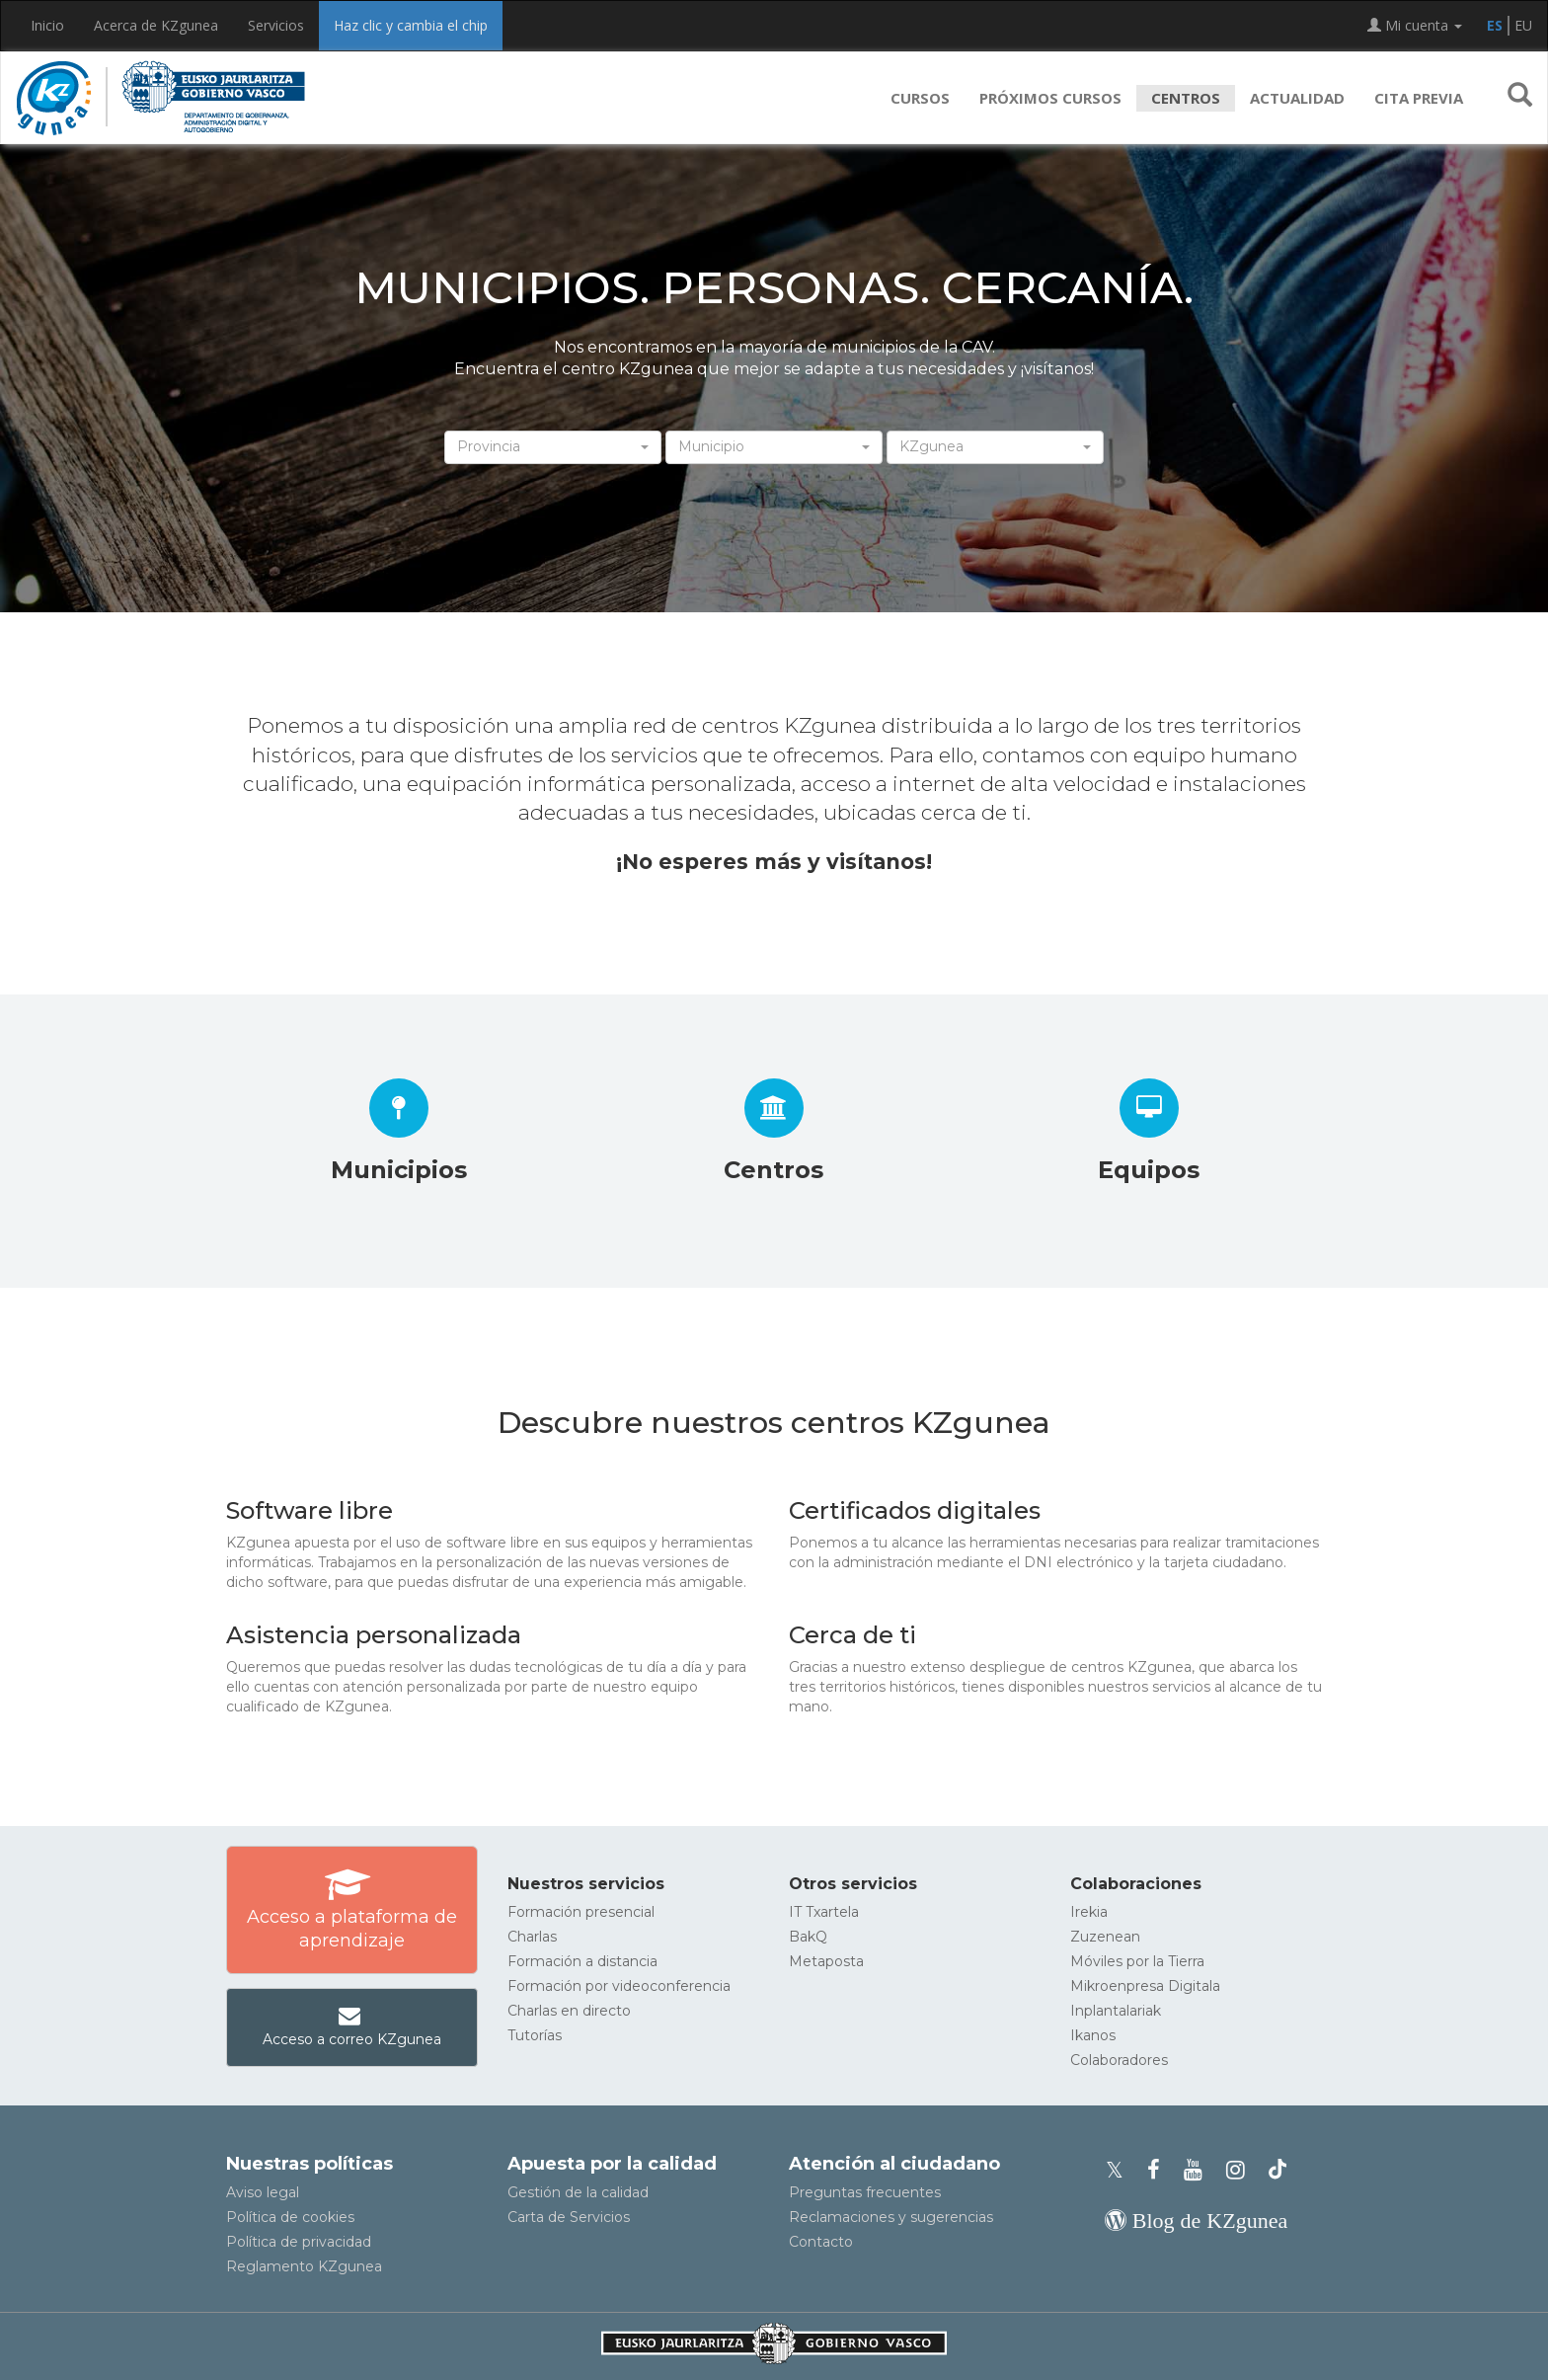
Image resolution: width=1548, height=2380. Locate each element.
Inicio (47, 25)
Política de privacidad (298, 2242)
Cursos (920, 98)
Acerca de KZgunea (156, 25)
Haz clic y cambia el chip (411, 25)
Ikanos (1093, 2035)
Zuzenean (1105, 1936)
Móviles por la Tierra (1137, 1961)
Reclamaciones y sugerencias (891, 2217)
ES (1495, 25)
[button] (1520, 98)
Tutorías (534, 2035)
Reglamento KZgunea (304, 2266)
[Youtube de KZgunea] (1199, 2170)
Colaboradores (1119, 2060)
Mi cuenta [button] (1414, 25)
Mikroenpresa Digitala (1145, 1986)
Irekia (1089, 1912)
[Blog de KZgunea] (1196, 2220)
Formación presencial (581, 1912)
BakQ (808, 1936)
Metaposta (826, 1961)
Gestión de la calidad (578, 2192)
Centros (1185, 98)
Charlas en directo (569, 2011)
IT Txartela (824, 1912)
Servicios (276, 25)
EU (1523, 25)
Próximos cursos (1050, 98)
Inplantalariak (1115, 2011)
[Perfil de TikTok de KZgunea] (1277, 2170)
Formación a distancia (582, 1961)
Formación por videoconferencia (619, 1986)
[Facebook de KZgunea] (1159, 2170)
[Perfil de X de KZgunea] (1120, 2170)
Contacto (821, 2242)
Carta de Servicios (568, 2217)
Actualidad (1297, 98)
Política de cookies (290, 2217)
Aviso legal (262, 2192)
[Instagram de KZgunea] (1241, 2170)
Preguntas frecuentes (865, 2192)
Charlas (532, 1936)
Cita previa (1418, 98)
